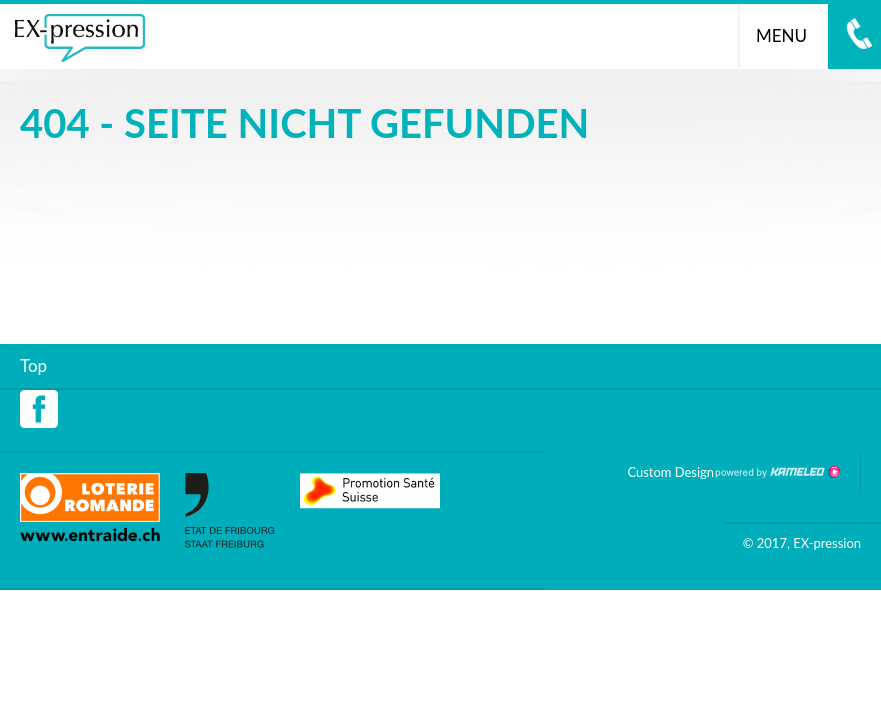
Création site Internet (777, 472)
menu (789, 35)
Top (33, 365)
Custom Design (670, 472)
